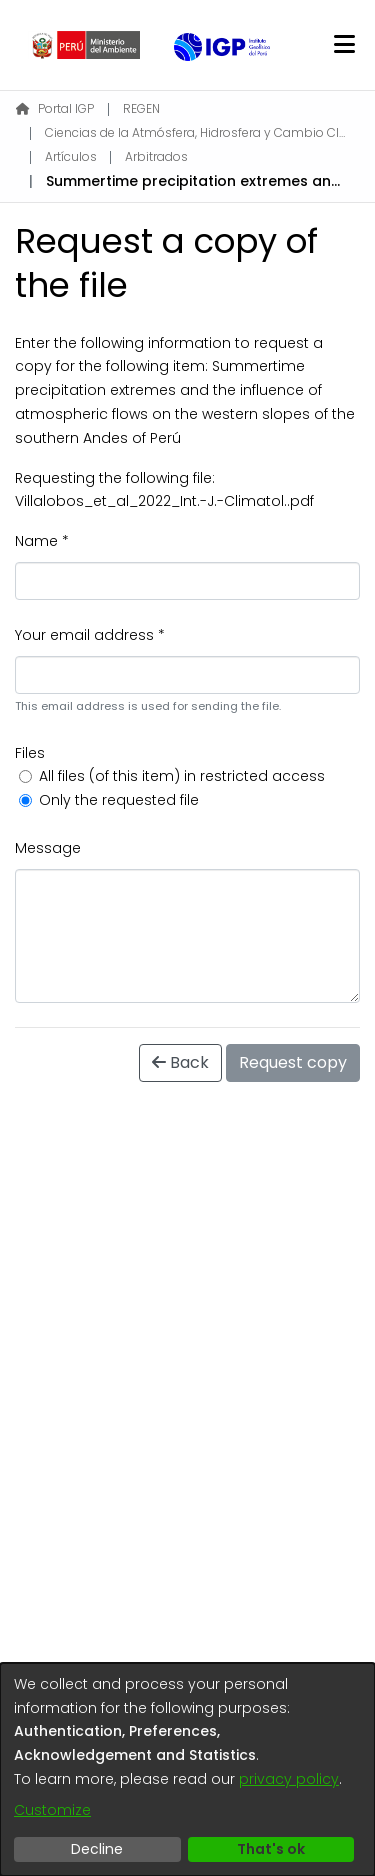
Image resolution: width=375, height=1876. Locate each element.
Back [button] (180, 1062)
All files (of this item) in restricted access (182, 776)
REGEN (141, 108)
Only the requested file (119, 800)
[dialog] (187, 1769)
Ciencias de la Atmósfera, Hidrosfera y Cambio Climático (195, 132)
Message (48, 848)
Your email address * (90, 635)
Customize (52, 1810)
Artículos (71, 156)
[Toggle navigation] (344, 45)
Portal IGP (55, 108)
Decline (97, 1849)
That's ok (271, 1849)
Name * (42, 541)
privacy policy (289, 1779)
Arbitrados (156, 156)
